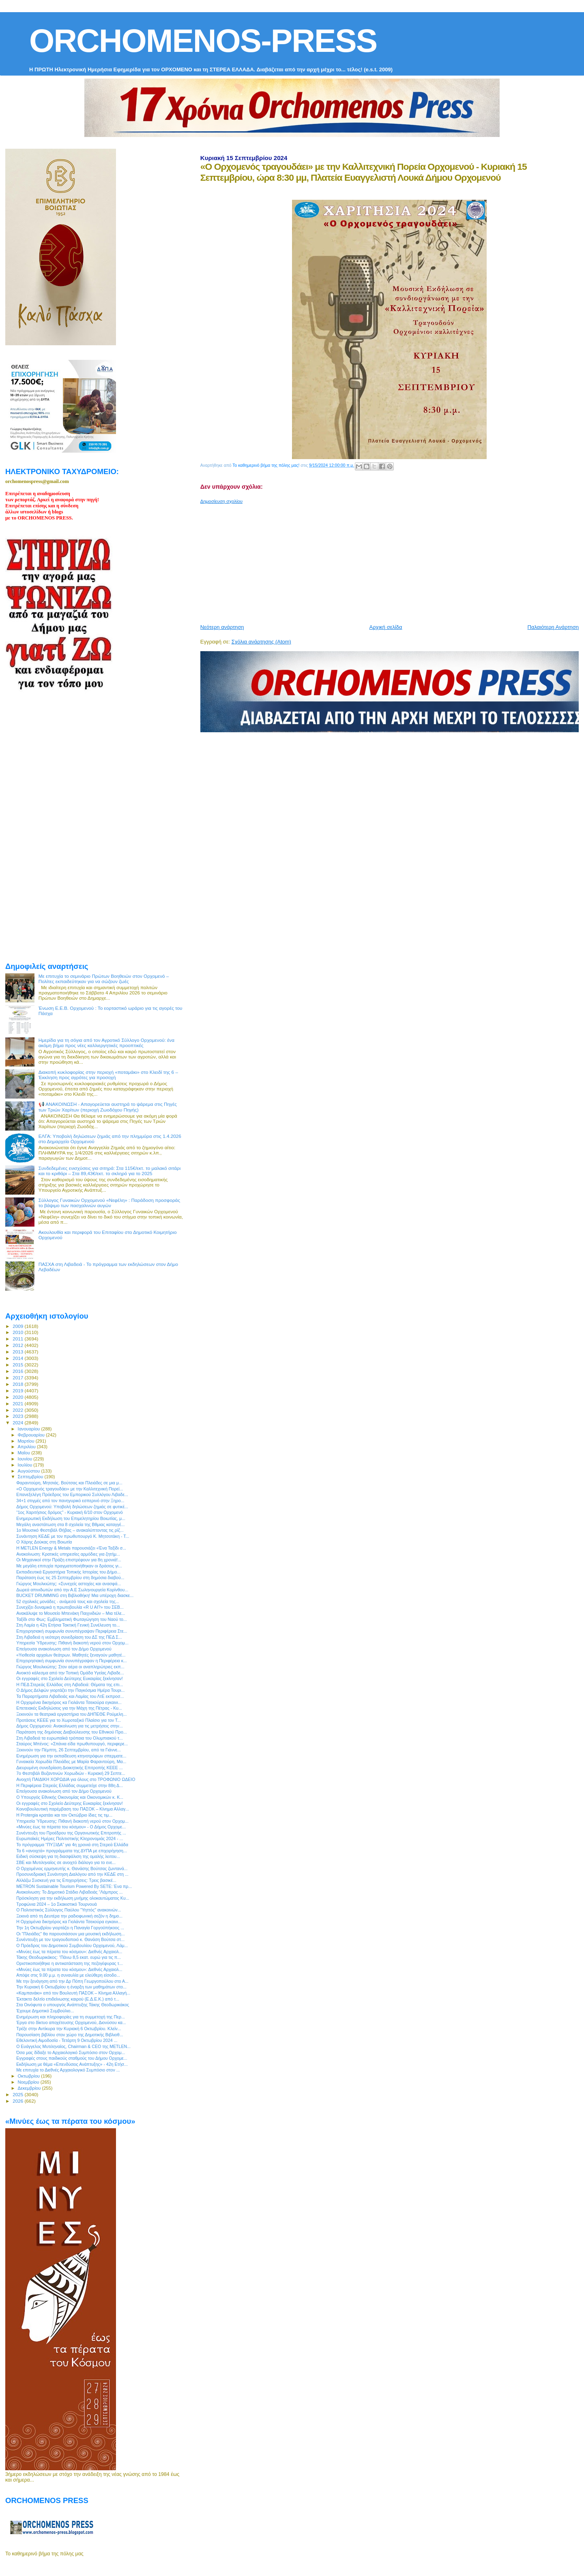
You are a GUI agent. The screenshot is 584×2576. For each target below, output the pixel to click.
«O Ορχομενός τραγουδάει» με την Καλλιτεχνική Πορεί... (69, 1488)
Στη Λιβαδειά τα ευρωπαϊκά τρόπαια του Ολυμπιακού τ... (69, 1738)
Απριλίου (27, 1446)
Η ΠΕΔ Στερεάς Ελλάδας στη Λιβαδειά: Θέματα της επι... (69, 1684)
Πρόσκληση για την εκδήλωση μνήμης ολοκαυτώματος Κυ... (72, 1898)
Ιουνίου (26, 1458)
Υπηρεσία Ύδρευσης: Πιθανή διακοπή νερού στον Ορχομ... (72, 1642)
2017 (18, 1377)
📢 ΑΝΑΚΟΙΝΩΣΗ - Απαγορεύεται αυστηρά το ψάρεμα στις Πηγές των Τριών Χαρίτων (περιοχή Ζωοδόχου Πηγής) (108, 1106)
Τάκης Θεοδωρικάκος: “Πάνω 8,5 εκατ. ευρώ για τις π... (68, 1957)
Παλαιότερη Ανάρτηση (553, 627)
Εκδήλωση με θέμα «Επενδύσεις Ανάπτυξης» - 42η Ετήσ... (72, 2064)
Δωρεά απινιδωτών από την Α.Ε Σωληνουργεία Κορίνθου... (72, 1589)
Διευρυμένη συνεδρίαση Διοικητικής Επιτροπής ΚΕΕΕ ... (69, 1767)
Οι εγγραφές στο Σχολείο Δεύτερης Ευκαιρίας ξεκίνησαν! (69, 1678)
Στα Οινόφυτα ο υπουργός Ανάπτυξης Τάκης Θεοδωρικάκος (72, 2004)
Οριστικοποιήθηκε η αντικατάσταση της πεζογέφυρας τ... (69, 1963)
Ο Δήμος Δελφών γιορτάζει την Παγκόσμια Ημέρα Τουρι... (70, 1690)
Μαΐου (25, 1452)
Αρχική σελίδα (385, 627)
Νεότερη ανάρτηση (222, 627)
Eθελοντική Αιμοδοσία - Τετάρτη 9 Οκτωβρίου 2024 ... (66, 2040)
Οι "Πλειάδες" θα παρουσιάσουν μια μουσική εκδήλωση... (70, 1933)
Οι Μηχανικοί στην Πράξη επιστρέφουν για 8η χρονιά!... (68, 1559)
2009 (18, 1326)
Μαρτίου (27, 1441)
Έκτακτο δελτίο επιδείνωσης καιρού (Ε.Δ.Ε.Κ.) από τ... (67, 1999)
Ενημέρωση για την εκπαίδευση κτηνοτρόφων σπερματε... (71, 1755)
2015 (18, 1364)
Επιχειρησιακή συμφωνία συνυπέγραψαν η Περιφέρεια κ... (71, 1660)
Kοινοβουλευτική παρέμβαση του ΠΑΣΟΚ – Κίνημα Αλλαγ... (72, 1808)
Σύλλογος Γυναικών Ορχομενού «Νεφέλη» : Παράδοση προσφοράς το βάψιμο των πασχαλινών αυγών (109, 1202)
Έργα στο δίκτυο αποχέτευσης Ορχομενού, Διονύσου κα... (71, 2022)
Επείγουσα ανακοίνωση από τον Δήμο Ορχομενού (64, 1648)
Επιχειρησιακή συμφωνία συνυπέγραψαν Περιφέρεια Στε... (71, 1631)
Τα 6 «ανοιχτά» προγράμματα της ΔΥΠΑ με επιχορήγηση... (71, 1850)
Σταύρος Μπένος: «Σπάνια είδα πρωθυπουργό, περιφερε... (72, 1743)
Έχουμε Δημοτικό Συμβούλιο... (45, 2010)
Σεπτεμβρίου (31, 1476)
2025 (18, 2094)
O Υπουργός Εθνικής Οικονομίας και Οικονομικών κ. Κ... (69, 1797)
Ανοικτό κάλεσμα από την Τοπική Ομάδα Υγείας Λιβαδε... (70, 1672)
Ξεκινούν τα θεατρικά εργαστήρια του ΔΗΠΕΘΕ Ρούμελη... (71, 1714)
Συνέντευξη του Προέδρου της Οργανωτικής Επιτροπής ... (71, 1832)
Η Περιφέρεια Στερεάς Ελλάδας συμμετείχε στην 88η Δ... (69, 1785)
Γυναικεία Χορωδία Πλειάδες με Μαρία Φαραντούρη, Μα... (71, 1761)
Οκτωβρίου (29, 2076)
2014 (18, 1358)
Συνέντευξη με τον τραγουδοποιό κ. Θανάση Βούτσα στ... (70, 1939)
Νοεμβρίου (29, 2082)
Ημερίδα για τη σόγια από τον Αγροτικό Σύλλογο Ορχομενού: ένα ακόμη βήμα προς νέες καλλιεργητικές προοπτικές (106, 1042)
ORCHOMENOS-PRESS (203, 41)
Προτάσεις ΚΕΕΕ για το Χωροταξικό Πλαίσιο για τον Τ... (68, 1720)
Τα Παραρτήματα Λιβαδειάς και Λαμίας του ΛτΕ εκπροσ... (70, 1696)
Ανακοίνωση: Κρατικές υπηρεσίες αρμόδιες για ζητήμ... (68, 1554)
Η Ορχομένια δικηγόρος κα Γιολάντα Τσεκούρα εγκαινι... (69, 1702)
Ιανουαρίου (29, 1428)
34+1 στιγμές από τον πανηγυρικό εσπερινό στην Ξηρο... (70, 1500)
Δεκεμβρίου (30, 2088)
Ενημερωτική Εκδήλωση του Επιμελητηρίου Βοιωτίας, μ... (70, 1518)
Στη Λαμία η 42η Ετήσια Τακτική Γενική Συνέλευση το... (68, 1625)
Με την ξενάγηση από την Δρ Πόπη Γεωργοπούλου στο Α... (72, 1981)
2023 (18, 1416)
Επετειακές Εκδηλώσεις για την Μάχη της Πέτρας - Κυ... (69, 1708)
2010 (18, 1332)
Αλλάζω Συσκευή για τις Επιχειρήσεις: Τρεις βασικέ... (66, 1880)
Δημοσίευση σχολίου (221, 501)
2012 (18, 1345)
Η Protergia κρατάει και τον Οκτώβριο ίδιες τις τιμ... (64, 1815)
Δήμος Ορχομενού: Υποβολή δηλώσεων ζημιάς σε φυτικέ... (72, 1506)
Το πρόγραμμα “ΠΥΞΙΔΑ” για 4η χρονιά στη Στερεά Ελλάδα (72, 1844)
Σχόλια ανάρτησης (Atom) (261, 642)
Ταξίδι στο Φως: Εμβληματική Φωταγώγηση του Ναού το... (71, 1619)
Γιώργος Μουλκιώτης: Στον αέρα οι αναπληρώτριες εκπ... (70, 1666)
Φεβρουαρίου (32, 1434)
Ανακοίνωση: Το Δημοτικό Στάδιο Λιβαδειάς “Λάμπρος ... (69, 1892)
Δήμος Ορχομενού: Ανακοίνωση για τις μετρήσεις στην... (69, 1725)
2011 (18, 1338)
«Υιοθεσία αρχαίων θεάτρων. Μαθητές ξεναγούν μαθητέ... (70, 1654)
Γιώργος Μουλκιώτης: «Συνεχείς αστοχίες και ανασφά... (68, 1583)
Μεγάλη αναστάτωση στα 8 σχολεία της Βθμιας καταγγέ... (70, 1524)
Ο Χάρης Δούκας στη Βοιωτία (44, 1541)
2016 (18, 1371)
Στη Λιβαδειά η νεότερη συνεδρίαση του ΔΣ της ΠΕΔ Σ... (69, 1637)
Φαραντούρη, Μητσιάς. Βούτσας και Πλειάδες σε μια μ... (69, 1482)
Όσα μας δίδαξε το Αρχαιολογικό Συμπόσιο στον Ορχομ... (70, 2052)
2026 (18, 2101)
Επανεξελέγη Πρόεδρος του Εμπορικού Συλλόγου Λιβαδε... (72, 1494)
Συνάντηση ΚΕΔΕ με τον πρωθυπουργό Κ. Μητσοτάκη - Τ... (72, 1536)
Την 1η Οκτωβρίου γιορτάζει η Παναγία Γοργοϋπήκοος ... (70, 1927)
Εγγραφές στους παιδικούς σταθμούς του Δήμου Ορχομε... (71, 2058)
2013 (18, 1351)
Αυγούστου (29, 1471)
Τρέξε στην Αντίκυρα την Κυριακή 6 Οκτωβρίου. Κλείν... (68, 2028)
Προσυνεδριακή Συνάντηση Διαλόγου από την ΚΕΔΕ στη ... (72, 1874)
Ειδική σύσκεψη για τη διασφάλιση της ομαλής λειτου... (68, 1856)
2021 (18, 1403)
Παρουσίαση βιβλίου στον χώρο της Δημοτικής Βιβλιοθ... (69, 2034)
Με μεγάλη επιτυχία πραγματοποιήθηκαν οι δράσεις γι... (69, 1565)
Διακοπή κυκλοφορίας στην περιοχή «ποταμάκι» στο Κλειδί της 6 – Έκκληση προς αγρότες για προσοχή (108, 1074)
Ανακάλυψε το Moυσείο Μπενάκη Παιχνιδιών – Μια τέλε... (70, 1613)
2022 (18, 1410)
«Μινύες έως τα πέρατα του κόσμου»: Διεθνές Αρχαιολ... (69, 1951)
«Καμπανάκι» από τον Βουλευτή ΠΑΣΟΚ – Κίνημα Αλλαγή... (73, 1992)
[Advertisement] (392, 561)
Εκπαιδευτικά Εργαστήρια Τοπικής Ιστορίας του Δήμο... (68, 1571)
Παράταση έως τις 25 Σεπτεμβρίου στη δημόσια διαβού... (70, 1577)
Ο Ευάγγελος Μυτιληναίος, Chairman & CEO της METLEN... (73, 2046)
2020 (18, 1397)
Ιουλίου (26, 1464)
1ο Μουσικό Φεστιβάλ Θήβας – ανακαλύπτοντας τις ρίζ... (70, 1530)
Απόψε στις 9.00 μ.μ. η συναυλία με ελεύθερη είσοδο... (68, 1975)
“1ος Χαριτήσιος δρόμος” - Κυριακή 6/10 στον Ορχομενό (69, 1512)
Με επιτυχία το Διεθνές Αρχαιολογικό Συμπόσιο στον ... (68, 2069)
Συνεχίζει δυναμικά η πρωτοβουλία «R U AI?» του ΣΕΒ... (70, 1607)
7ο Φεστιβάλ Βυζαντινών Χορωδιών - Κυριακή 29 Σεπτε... (70, 1773)
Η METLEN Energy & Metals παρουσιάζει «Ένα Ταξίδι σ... (71, 1548)
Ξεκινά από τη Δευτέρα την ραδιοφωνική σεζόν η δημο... (69, 1915)
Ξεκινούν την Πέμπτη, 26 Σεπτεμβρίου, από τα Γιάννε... (68, 1749)
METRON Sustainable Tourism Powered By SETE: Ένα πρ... (74, 1886)
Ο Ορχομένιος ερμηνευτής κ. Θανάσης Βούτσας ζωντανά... (71, 1868)
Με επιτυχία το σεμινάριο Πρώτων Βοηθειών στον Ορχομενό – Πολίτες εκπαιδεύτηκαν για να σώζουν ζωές (104, 978)
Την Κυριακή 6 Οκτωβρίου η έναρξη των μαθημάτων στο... (71, 1986)
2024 (18, 1422)
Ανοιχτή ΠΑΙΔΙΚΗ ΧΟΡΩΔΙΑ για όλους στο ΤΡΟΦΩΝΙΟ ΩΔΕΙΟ (75, 1779)
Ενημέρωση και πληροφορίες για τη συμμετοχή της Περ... (70, 2016)
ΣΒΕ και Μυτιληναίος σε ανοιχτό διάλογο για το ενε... (66, 1862)
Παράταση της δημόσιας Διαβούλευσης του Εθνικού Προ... (71, 1731)
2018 (18, 1384)
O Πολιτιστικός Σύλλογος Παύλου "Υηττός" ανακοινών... (68, 1909)
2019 (18, 1390)
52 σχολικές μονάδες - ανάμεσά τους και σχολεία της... (67, 1601)
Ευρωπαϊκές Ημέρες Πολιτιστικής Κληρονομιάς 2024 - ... (69, 1838)
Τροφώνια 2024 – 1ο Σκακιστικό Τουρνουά (56, 1904)
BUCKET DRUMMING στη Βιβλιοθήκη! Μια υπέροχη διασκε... (74, 1595)
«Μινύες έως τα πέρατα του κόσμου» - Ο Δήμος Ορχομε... (71, 1826)
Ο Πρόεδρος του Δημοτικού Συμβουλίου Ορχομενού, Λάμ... (72, 1945)
